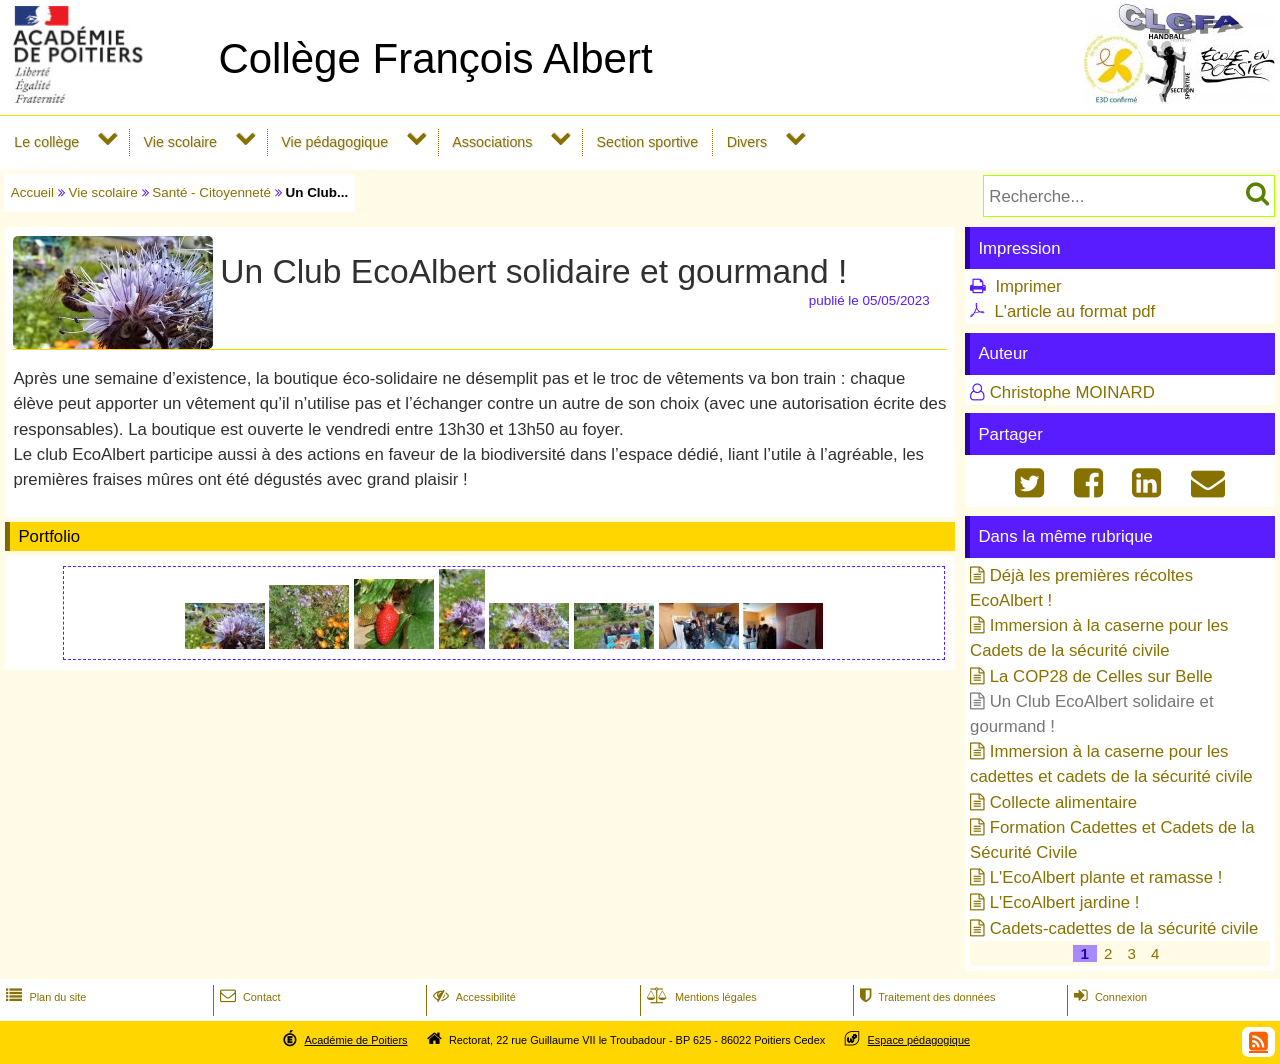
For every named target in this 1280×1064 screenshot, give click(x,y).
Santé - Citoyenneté (211, 192)
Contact (248, 997)
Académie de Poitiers (355, 1040)
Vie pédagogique (334, 142)
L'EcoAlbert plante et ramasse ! (1106, 877)
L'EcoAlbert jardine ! (1065, 902)
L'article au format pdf (1074, 311)
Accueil (32, 192)
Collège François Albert (435, 58)
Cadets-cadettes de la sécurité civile (1124, 928)
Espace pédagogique (919, 1040)
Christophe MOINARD (1072, 392)
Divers (747, 142)
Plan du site (44, 997)
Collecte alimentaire (1063, 802)
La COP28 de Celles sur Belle (1101, 676)
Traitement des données (925, 997)
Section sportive (648, 142)
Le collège (46, 142)
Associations (492, 142)
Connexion (1108, 997)
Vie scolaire (180, 142)
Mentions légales (700, 997)
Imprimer (1028, 286)
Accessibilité (472, 997)
